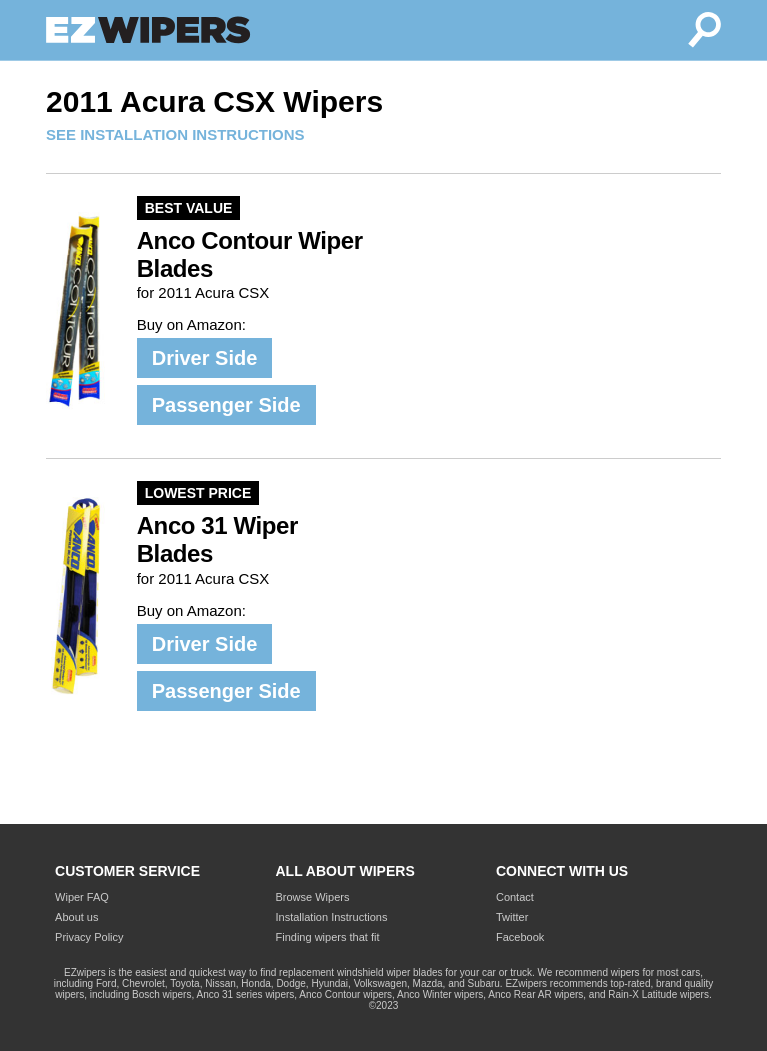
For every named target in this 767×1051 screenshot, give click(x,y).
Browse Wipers (313, 897)
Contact (515, 897)
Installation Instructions (332, 917)
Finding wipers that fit (328, 937)
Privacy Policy (89, 937)
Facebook (520, 937)
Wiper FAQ (82, 897)
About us (76, 917)
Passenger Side (226, 405)
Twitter (512, 917)
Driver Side (205, 358)
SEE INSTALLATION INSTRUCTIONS (175, 134)
